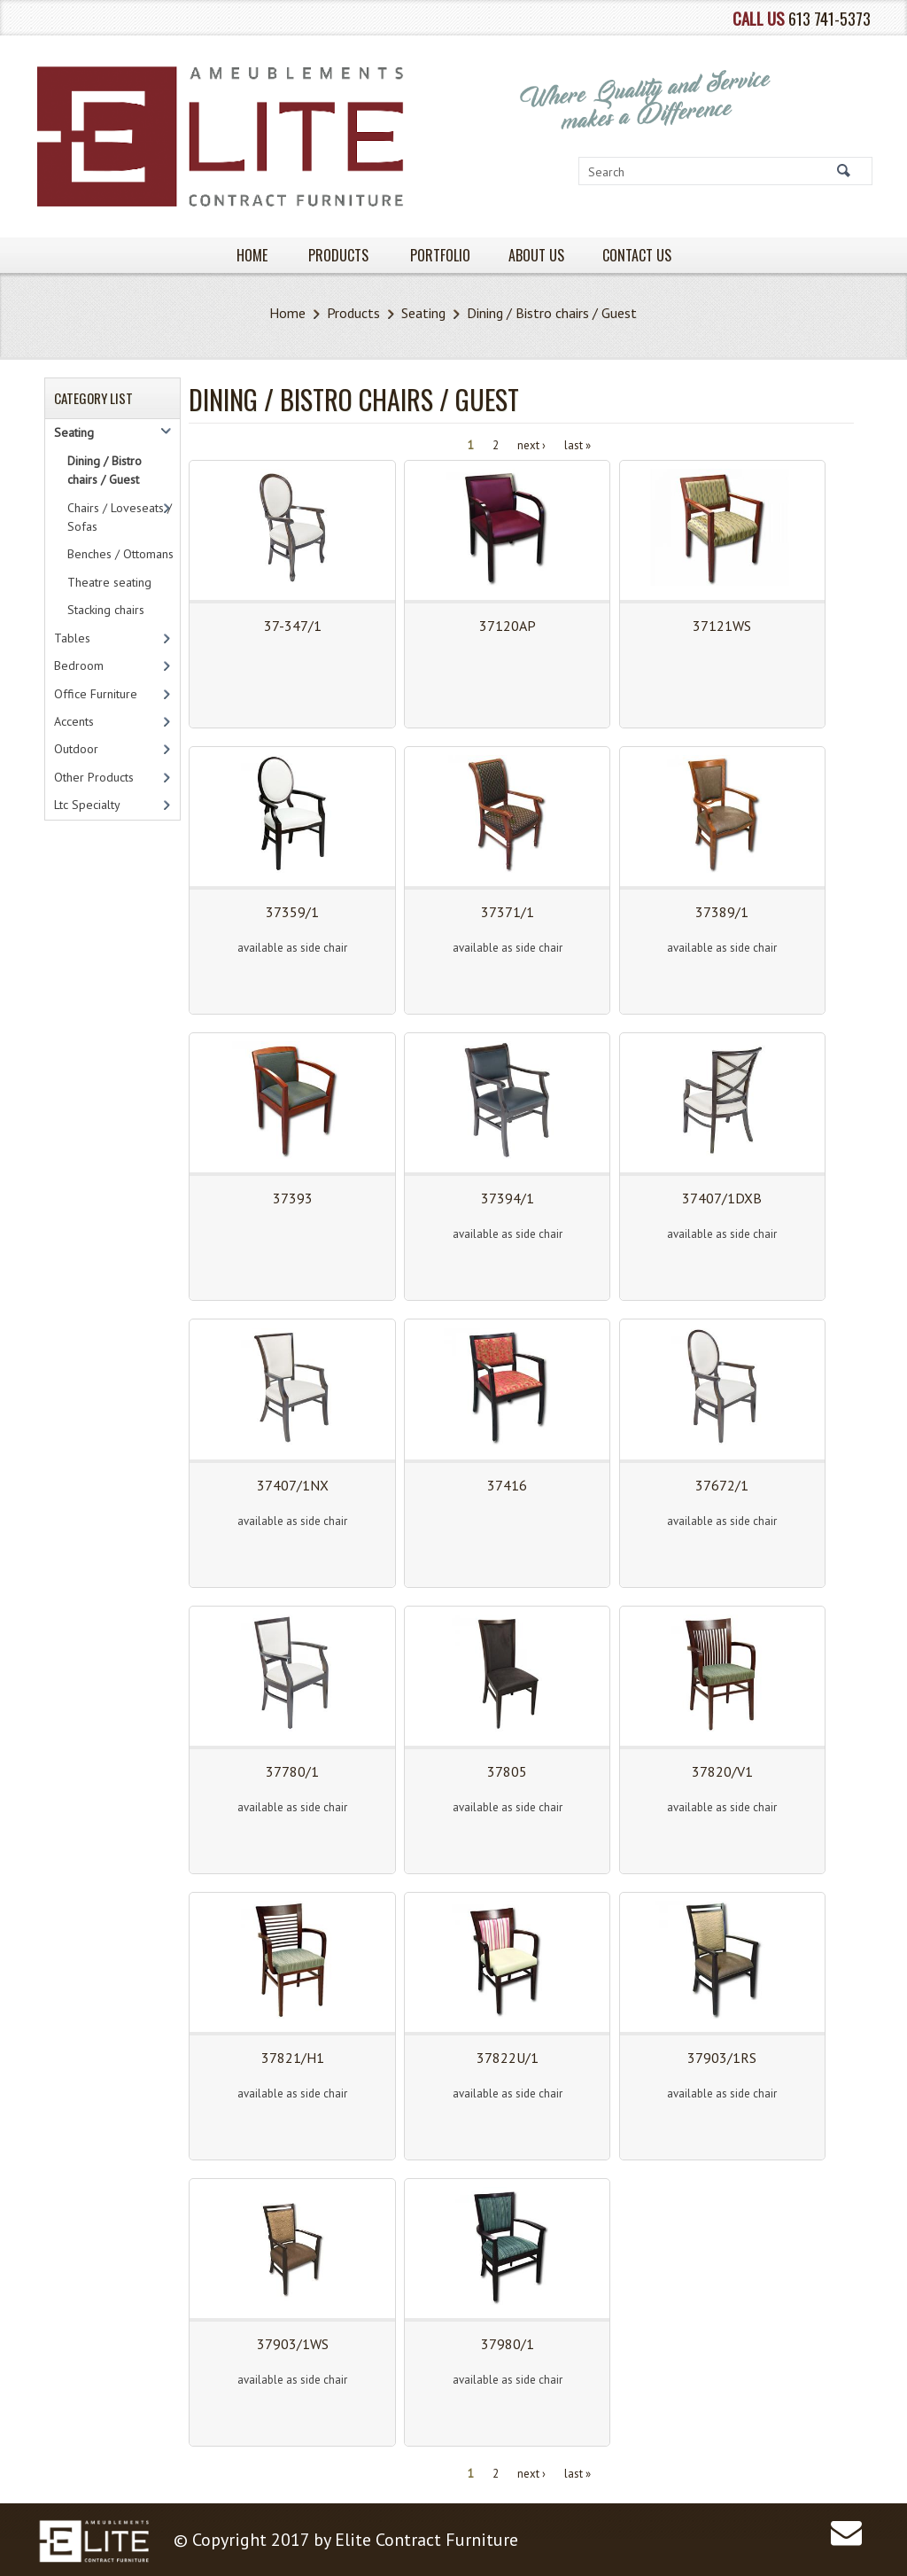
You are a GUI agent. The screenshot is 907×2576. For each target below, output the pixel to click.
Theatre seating (109, 582)
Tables (72, 638)
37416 (507, 1485)
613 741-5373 (829, 18)
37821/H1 (292, 2057)
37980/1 (507, 2344)
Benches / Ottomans (120, 554)
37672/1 (721, 1485)
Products (353, 313)
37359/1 (292, 912)
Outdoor (76, 749)
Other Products (94, 777)
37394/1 (507, 1198)
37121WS (722, 625)
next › (531, 444)
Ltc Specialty (87, 805)
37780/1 (292, 1771)
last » (577, 444)
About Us (536, 255)
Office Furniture (95, 694)
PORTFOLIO (440, 255)
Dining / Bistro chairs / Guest (104, 470)
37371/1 (507, 912)
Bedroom (79, 665)
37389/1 (721, 912)
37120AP (507, 625)
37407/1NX (293, 1485)
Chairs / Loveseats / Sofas (119, 517)
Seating (423, 313)
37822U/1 (508, 2057)
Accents (74, 721)
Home (287, 313)
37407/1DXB (722, 1198)
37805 (507, 1771)
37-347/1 (293, 625)
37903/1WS (293, 2344)
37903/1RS (721, 2057)
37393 (293, 1198)
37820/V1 (722, 1771)
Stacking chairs (105, 610)
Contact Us (636, 255)
